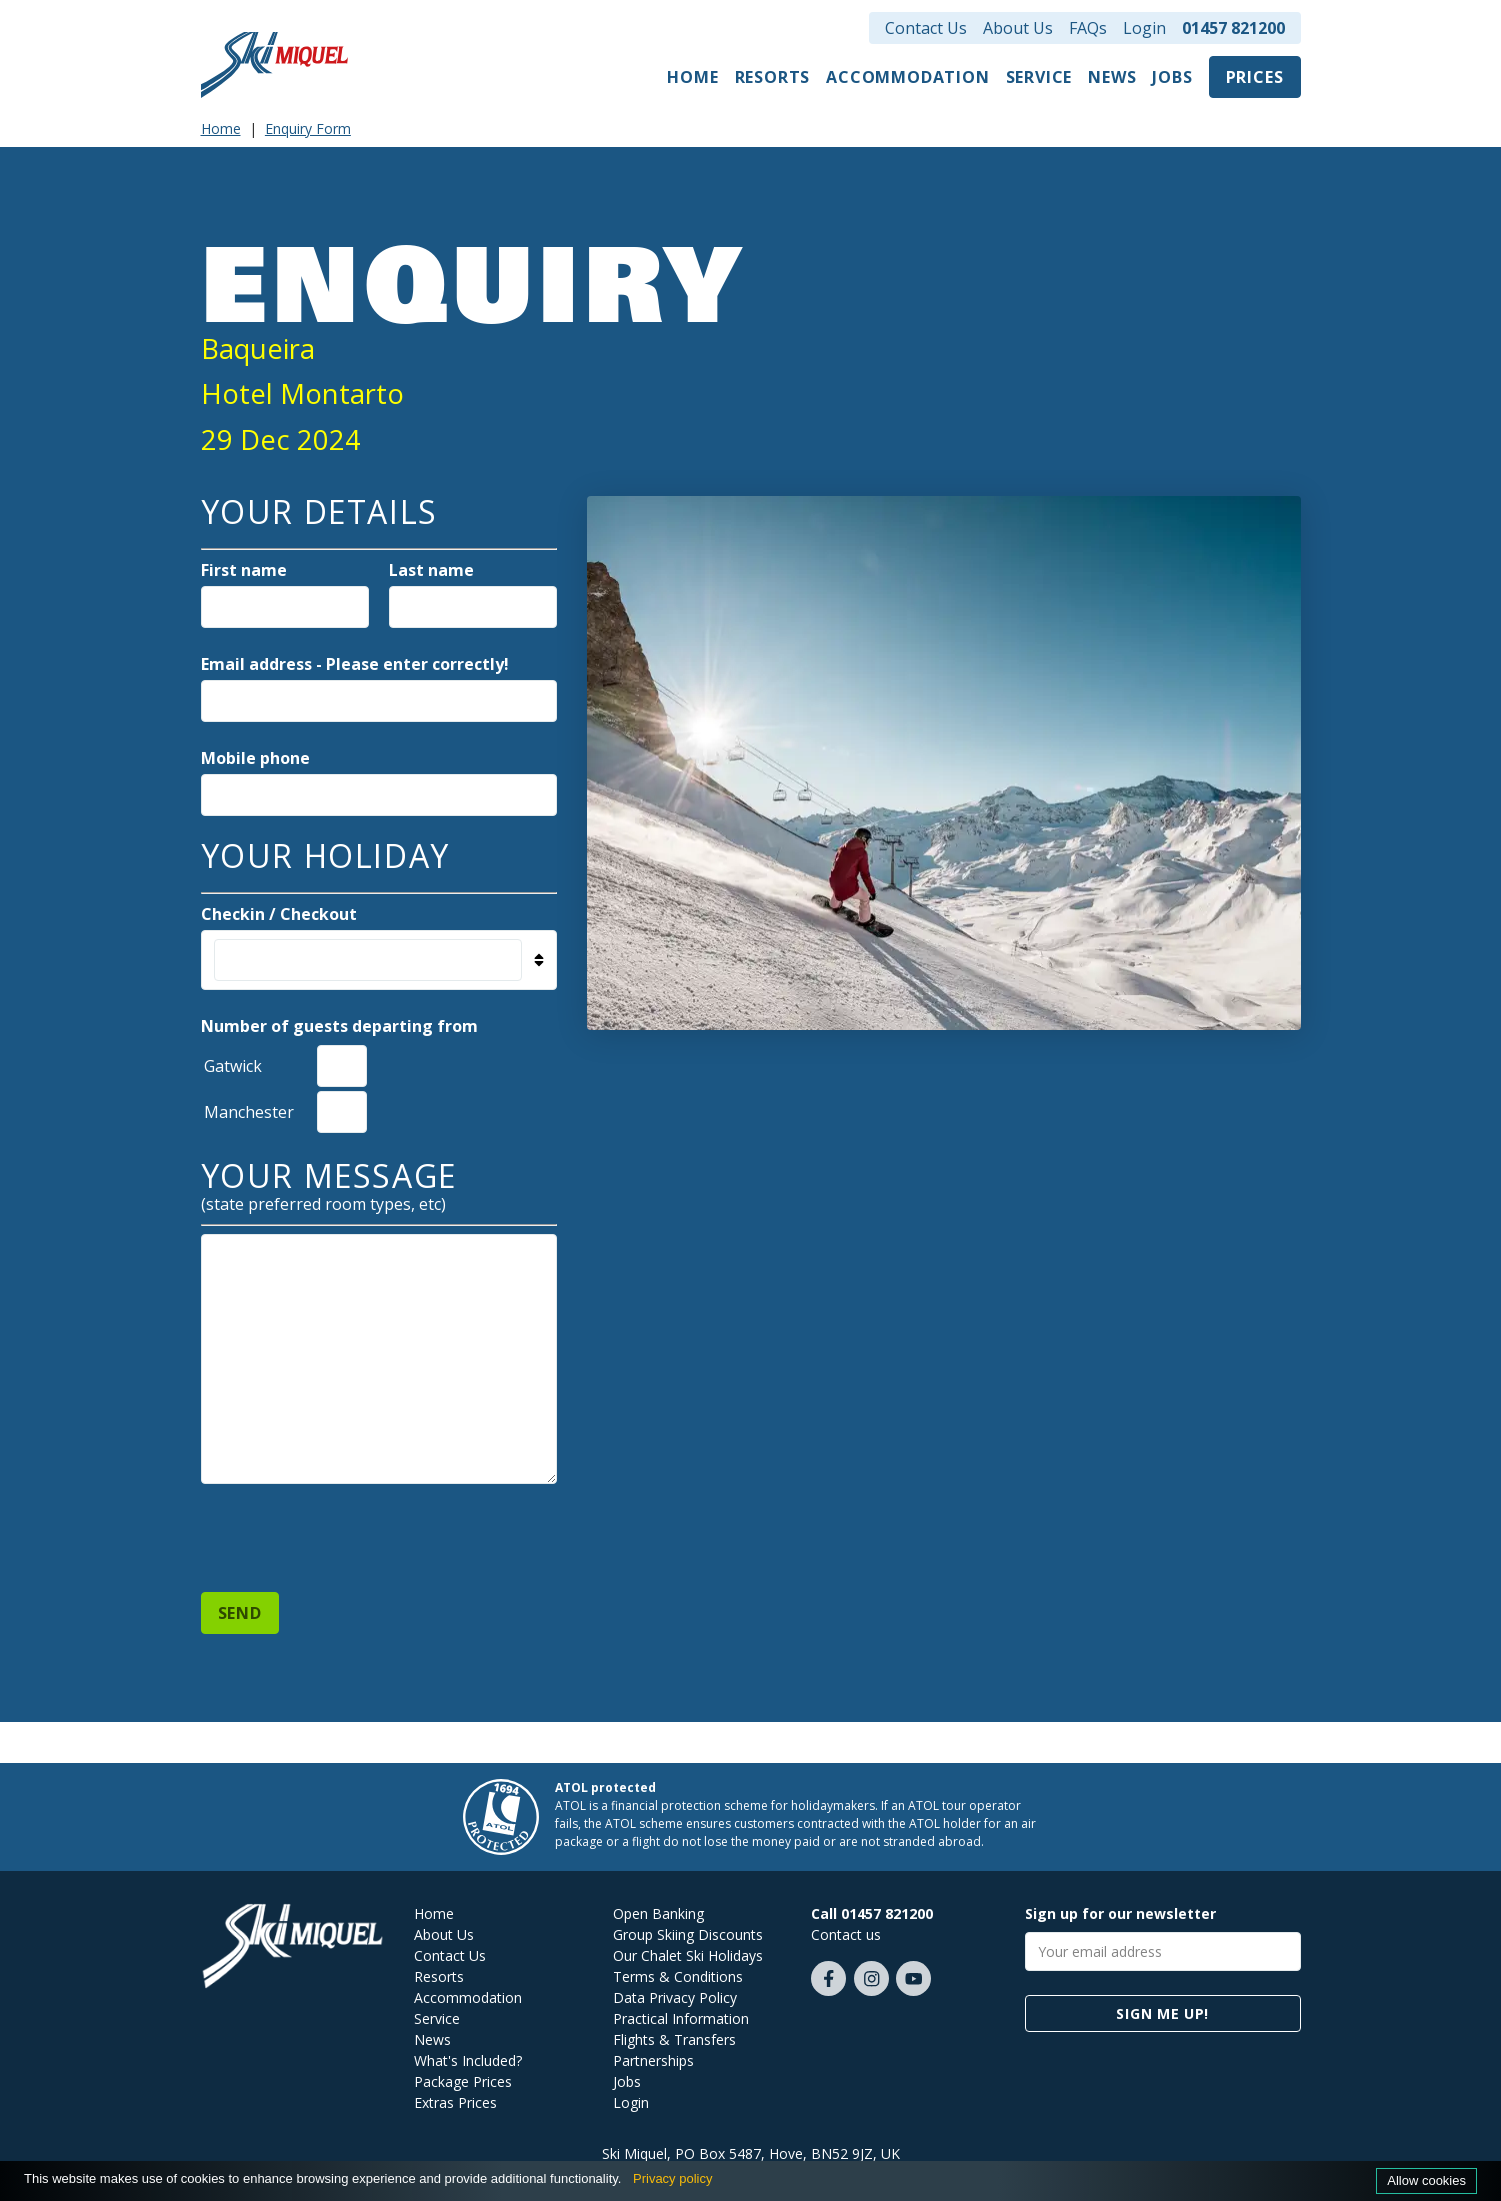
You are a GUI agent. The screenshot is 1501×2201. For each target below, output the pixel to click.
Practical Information (681, 2018)
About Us (1018, 28)
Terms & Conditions (678, 1976)
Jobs (1172, 77)
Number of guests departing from (339, 1026)
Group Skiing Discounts (688, 1934)
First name (244, 570)
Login (1144, 28)
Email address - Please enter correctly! (355, 664)
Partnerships (653, 2060)
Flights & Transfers (674, 2039)
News (1112, 77)
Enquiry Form (308, 128)
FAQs (1088, 28)
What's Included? (468, 2060)
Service (1039, 77)
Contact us (846, 1934)
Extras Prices (455, 2102)
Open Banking (658, 1913)
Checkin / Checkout (279, 914)
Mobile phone (255, 758)
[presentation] (353, 1529)
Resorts (773, 77)
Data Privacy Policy (675, 1997)
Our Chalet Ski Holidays (688, 1955)
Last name (431, 570)
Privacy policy (672, 2178)
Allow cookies (1426, 2180)
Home (692, 77)
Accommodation (907, 77)
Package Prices (463, 2081)
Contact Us (926, 28)
